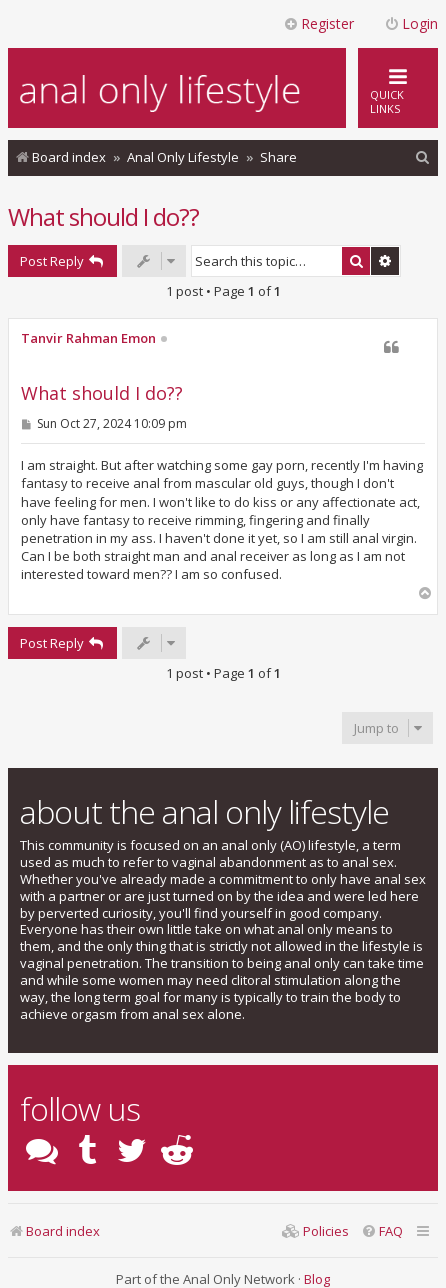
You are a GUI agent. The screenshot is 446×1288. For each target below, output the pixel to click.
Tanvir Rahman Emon (88, 339)
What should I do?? (103, 216)
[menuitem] (423, 157)
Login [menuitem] (411, 23)
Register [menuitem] (318, 23)
